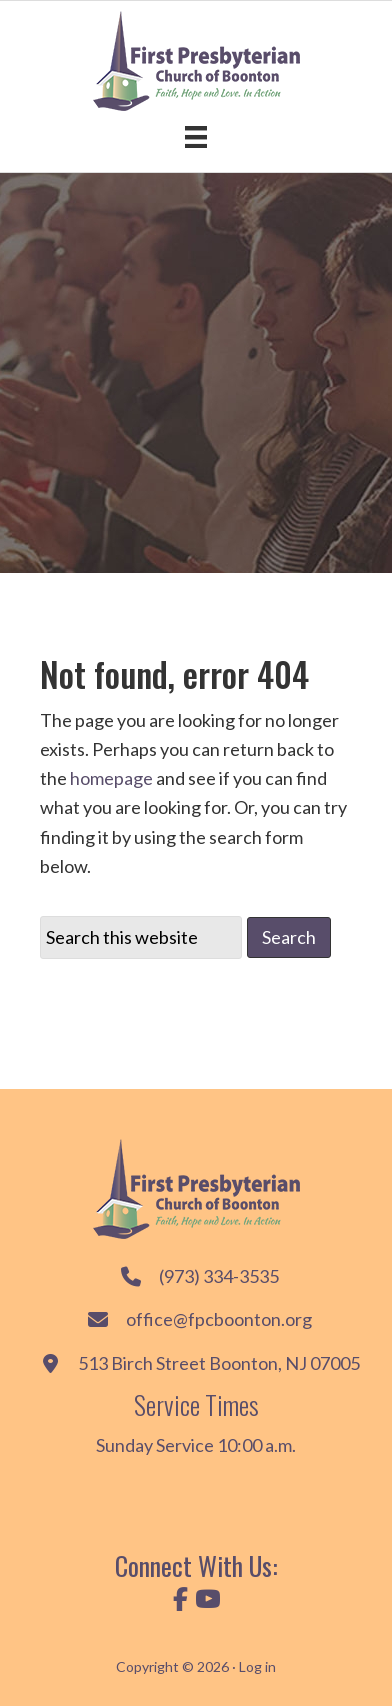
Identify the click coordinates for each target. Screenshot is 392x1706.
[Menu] (196, 136)
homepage (111, 778)
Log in (257, 1666)
